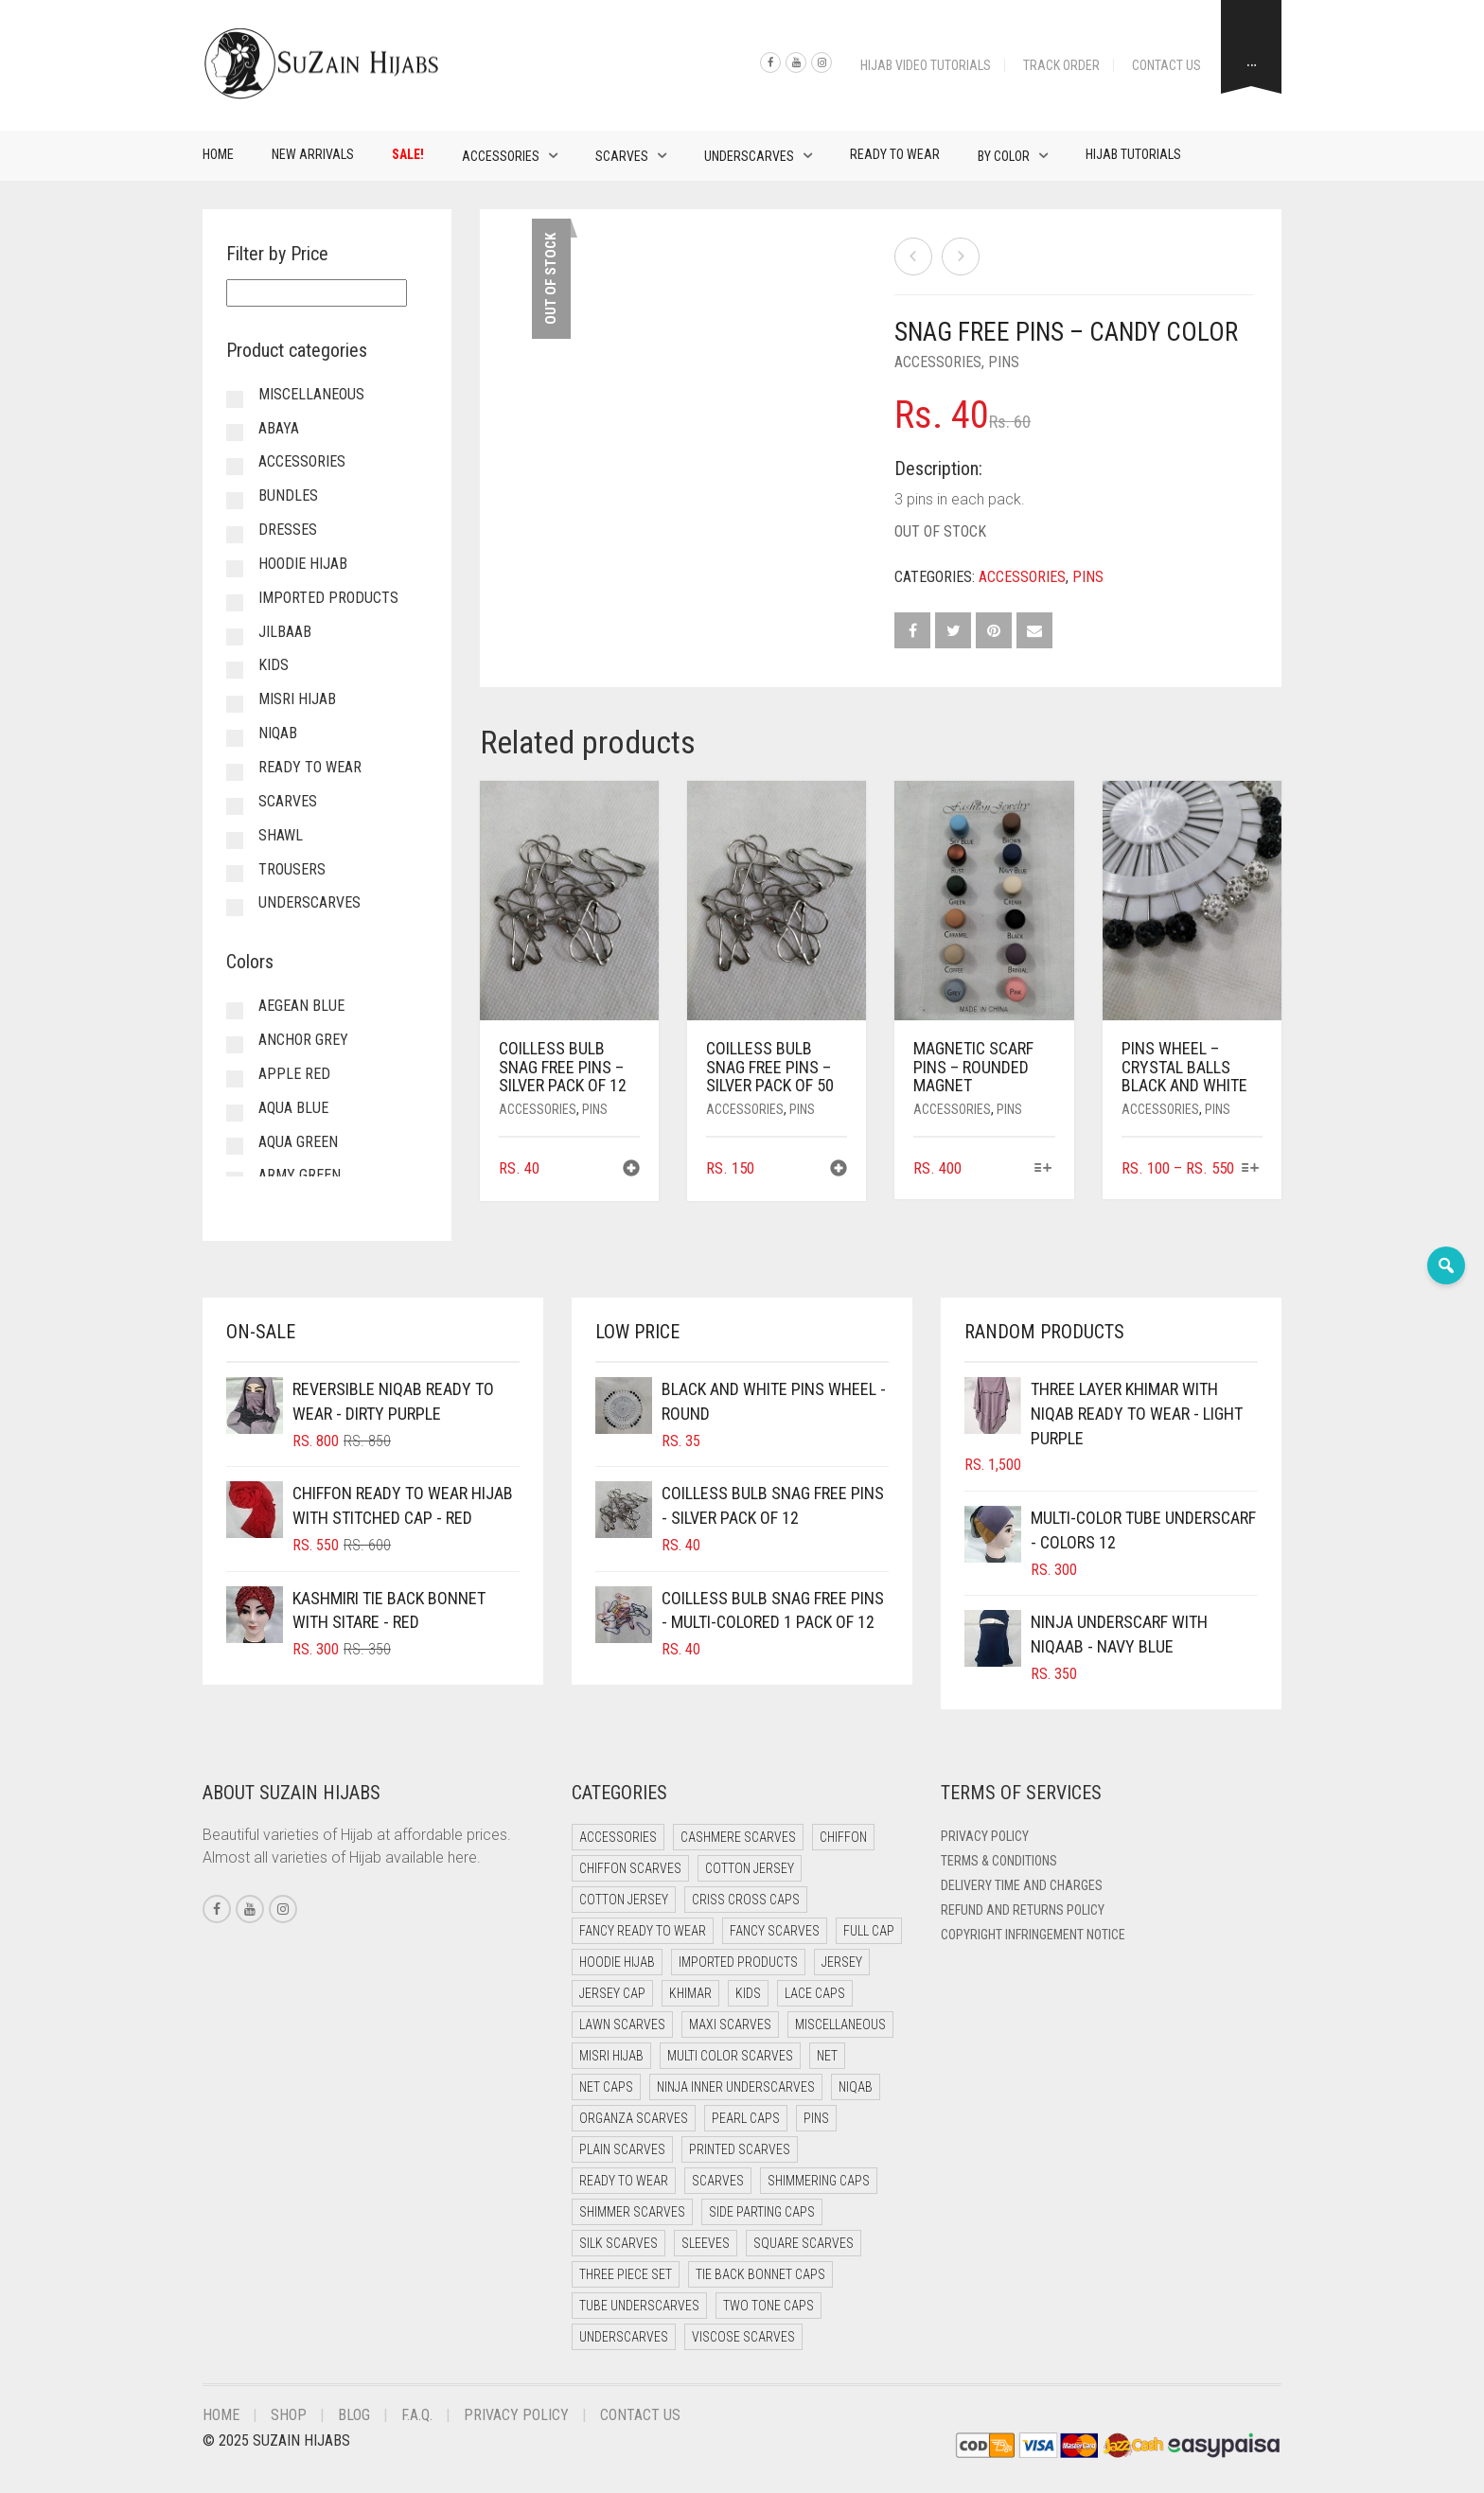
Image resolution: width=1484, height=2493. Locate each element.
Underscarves (749, 156)
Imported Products (328, 598)
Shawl (280, 835)
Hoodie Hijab (302, 564)
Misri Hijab (297, 699)
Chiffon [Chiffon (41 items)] (843, 1837)
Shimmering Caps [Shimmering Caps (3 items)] (819, 2180)
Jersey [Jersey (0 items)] (842, 1962)
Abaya (278, 428)
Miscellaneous (311, 394)
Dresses (287, 530)
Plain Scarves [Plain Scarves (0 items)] (622, 2149)
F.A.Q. (417, 2415)
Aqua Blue (293, 1108)
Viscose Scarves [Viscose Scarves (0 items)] (743, 2336)
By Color (1004, 156)
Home (218, 154)
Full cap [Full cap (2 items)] (868, 1930)
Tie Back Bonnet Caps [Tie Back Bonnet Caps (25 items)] (760, 2274)
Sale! (408, 154)
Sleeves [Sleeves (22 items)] (705, 2243)
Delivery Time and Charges (1022, 1885)
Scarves (621, 156)
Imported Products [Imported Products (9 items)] (738, 1962)
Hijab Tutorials (1133, 154)
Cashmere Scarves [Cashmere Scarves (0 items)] (738, 1837)
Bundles (288, 495)
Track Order (1061, 65)
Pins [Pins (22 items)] (816, 2118)
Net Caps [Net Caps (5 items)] (606, 2087)
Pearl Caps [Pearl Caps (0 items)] (746, 2118)
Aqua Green (298, 1142)
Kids (273, 665)
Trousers (292, 869)
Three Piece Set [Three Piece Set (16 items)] (625, 2274)
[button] (631, 1170)
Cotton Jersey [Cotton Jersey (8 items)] (623, 1899)
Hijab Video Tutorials (925, 65)
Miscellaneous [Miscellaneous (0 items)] (840, 2024)
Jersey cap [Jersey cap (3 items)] (612, 1993)
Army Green (299, 1175)
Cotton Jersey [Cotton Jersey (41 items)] (749, 1868)
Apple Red (294, 1074)
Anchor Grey (303, 1040)
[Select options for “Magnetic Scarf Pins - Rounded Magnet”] (1042, 1169)
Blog (354, 2415)
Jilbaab (284, 632)
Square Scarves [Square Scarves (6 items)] (803, 2243)
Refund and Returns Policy (1022, 1910)
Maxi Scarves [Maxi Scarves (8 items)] (730, 2024)
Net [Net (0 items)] (827, 2055)
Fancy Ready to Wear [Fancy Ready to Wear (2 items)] (642, 1930)
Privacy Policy (985, 1836)
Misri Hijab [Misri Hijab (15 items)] (611, 2055)
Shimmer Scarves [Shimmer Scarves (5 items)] (632, 2211)
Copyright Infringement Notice (1033, 1934)
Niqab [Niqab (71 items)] (856, 2087)
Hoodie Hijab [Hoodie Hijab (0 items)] (617, 1962)
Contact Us (1166, 65)
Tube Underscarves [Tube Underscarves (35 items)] (639, 2305)
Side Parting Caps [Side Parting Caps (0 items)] (762, 2211)
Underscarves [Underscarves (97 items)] (623, 2336)
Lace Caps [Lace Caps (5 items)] (815, 1993)
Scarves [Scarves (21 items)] (718, 2180)
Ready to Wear (895, 154)
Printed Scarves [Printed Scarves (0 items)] (739, 2149)
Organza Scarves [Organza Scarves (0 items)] (633, 2118)
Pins (1003, 362)
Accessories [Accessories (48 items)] (618, 1837)
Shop (289, 2415)
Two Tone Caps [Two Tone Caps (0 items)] (768, 2305)
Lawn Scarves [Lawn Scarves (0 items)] (622, 2024)
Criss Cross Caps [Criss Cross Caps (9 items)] (746, 1899)
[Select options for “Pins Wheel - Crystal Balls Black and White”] (1251, 1169)
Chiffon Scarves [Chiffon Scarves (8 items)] (630, 1868)
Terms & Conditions (999, 1860)
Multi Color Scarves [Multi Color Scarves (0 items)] (730, 2055)
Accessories (500, 156)
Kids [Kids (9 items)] (748, 1993)
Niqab (277, 733)
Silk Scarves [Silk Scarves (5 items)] (618, 2243)
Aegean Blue (301, 1006)
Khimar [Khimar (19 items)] (690, 1993)
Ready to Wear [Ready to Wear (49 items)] (623, 2180)
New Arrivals (313, 154)
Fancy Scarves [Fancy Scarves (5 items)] (775, 1930)
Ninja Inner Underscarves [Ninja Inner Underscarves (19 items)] (736, 2087)
